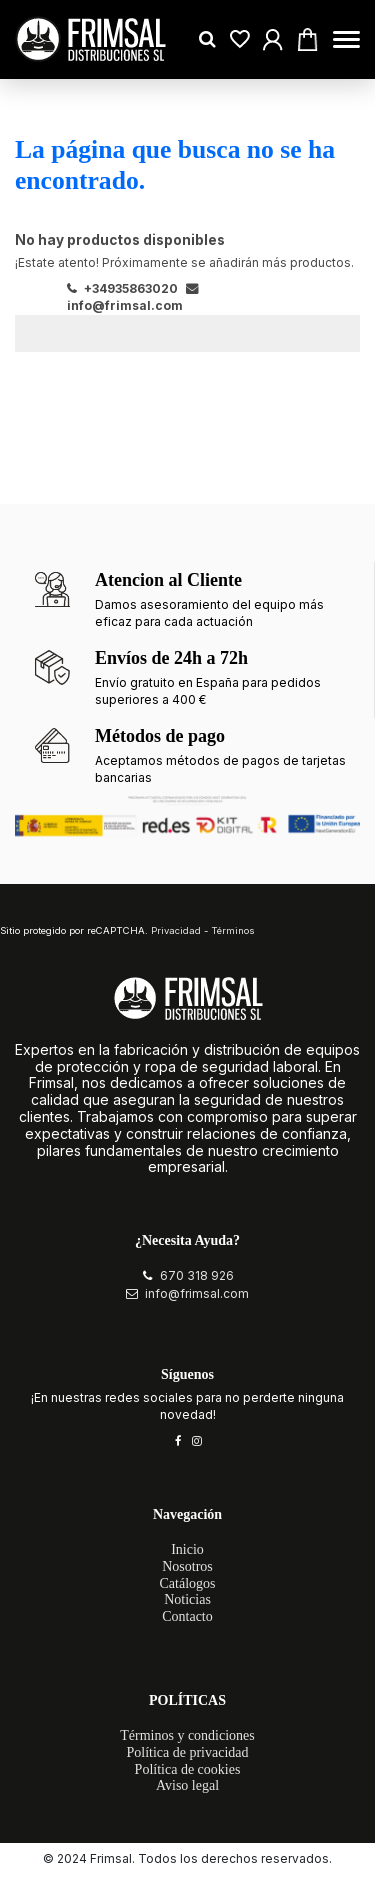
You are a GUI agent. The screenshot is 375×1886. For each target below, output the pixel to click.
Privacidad (176, 930)
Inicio (187, 1549)
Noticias (187, 1599)
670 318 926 (197, 1275)
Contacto (187, 1616)
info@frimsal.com (197, 1293)
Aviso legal (187, 1785)
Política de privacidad (187, 1752)
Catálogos (188, 1583)
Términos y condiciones (187, 1735)
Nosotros (187, 1566)
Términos (233, 930)
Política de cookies (188, 1769)
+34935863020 (122, 288)
